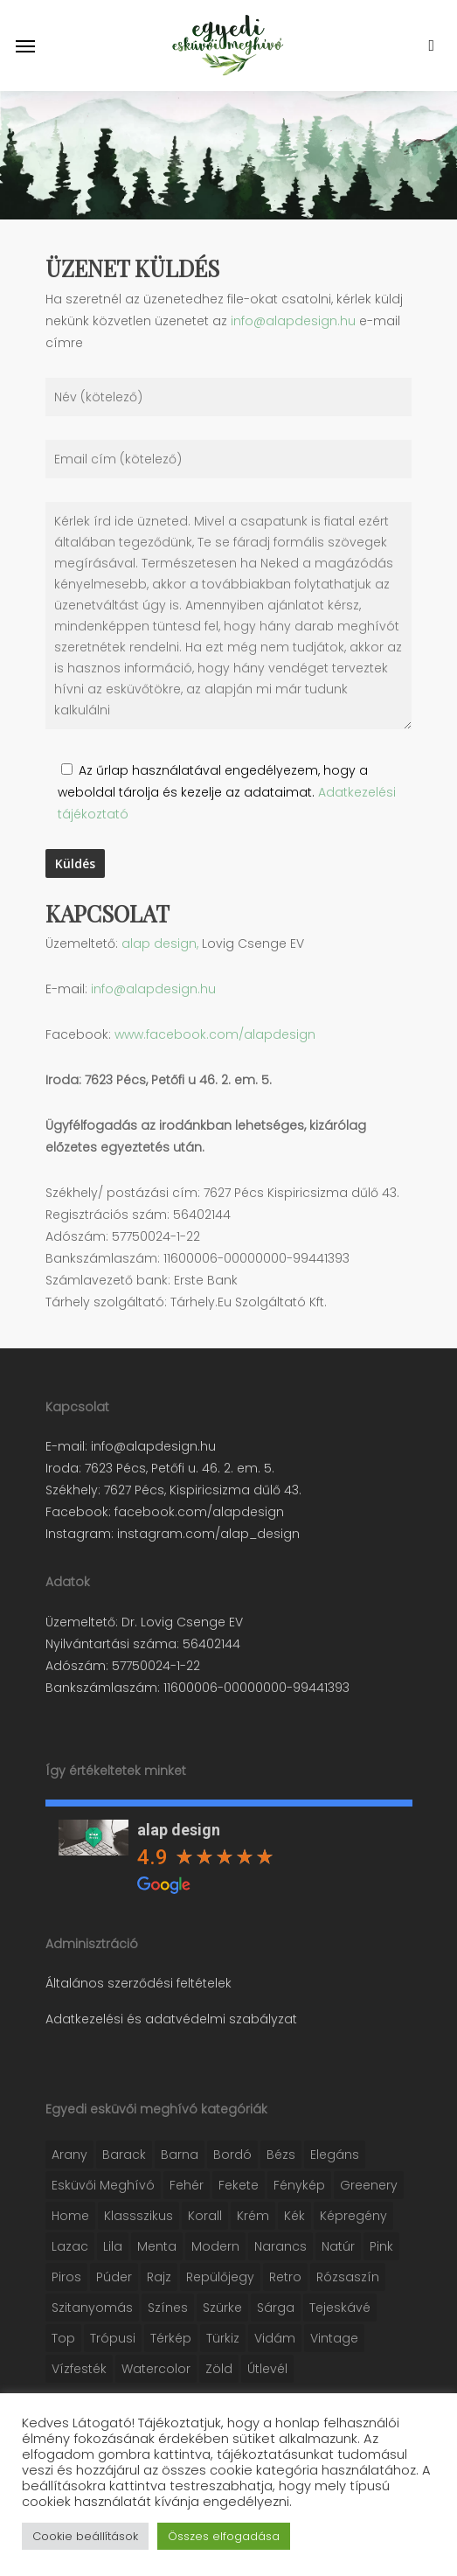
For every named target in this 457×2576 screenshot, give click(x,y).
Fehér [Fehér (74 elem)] (187, 2185)
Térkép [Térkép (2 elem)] (170, 2338)
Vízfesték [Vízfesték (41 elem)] (79, 2369)
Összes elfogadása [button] (224, 2536)
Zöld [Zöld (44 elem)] (218, 2369)
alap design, (159, 943)
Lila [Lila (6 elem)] (112, 2246)
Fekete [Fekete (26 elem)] (238, 2185)
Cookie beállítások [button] (85, 2536)
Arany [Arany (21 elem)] (69, 2154)
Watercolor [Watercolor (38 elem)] (155, 2369)
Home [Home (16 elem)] (70, 2215)
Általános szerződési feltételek (138, 1983)
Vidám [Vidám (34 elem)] (274, 2338)
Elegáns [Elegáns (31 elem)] (334, 2154)
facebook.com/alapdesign (197, 1512)
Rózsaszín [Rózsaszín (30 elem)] (347, 2277)
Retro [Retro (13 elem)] (285, 2277)
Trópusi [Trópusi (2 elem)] (112, 2338)
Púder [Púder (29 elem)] (114, 2277)
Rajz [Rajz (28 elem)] (159, 2277)
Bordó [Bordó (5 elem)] (232, 2154)
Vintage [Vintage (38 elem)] (334, 2338)
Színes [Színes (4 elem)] (168, 2307)
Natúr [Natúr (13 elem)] (338, 2246)
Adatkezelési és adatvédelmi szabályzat (171, 2019)
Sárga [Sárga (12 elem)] (275, 2307)
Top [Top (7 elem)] (63, 2338)
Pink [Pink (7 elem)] (381, 2246)
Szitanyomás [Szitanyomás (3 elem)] (92, 2307)
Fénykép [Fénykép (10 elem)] (299, 2185)
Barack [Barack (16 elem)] (124, 2154)
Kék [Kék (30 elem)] (294, 2215)
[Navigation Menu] (25, 45)
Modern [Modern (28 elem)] (215, 2246)
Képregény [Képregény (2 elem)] (353, 2215)
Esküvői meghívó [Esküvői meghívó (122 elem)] (103, 2185)
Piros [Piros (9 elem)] (66, 2277)
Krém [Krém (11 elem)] (253, 2215)
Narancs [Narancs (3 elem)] (280, 2246)
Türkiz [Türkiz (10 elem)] (222, 2338)
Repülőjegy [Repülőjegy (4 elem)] (220, 2277)
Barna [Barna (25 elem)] (179, 2154)
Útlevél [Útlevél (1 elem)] (267, 2369)
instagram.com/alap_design (207, 1533)
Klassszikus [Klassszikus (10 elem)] (138, 2215)
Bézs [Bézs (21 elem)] (281, 2154)
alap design (178, 1830)
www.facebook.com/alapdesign (214, 1034)
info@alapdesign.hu (293, 321)
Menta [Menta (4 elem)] (157, 2246)
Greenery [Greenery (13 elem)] (369, 2185)
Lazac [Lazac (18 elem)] (70, 2246)
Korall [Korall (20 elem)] (205, 2215)
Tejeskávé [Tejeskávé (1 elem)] (339, 2307)
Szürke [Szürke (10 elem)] (222, 2307)
